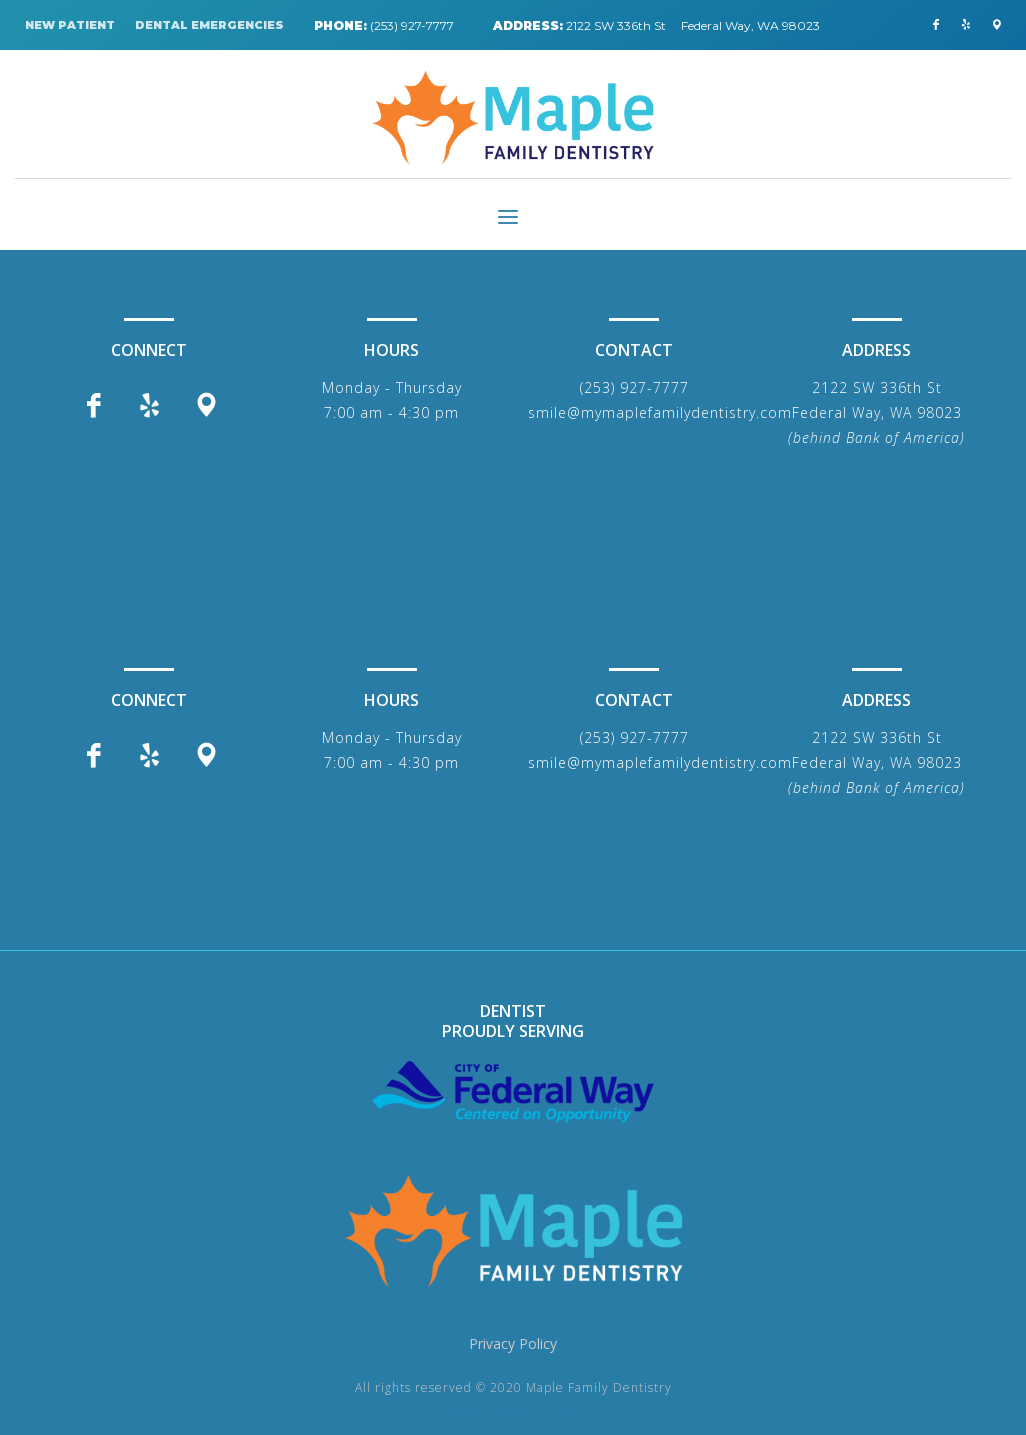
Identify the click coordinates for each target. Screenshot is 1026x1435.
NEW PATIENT (70, 25)
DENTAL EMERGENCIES (209, 25)
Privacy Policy (513, 1343)
